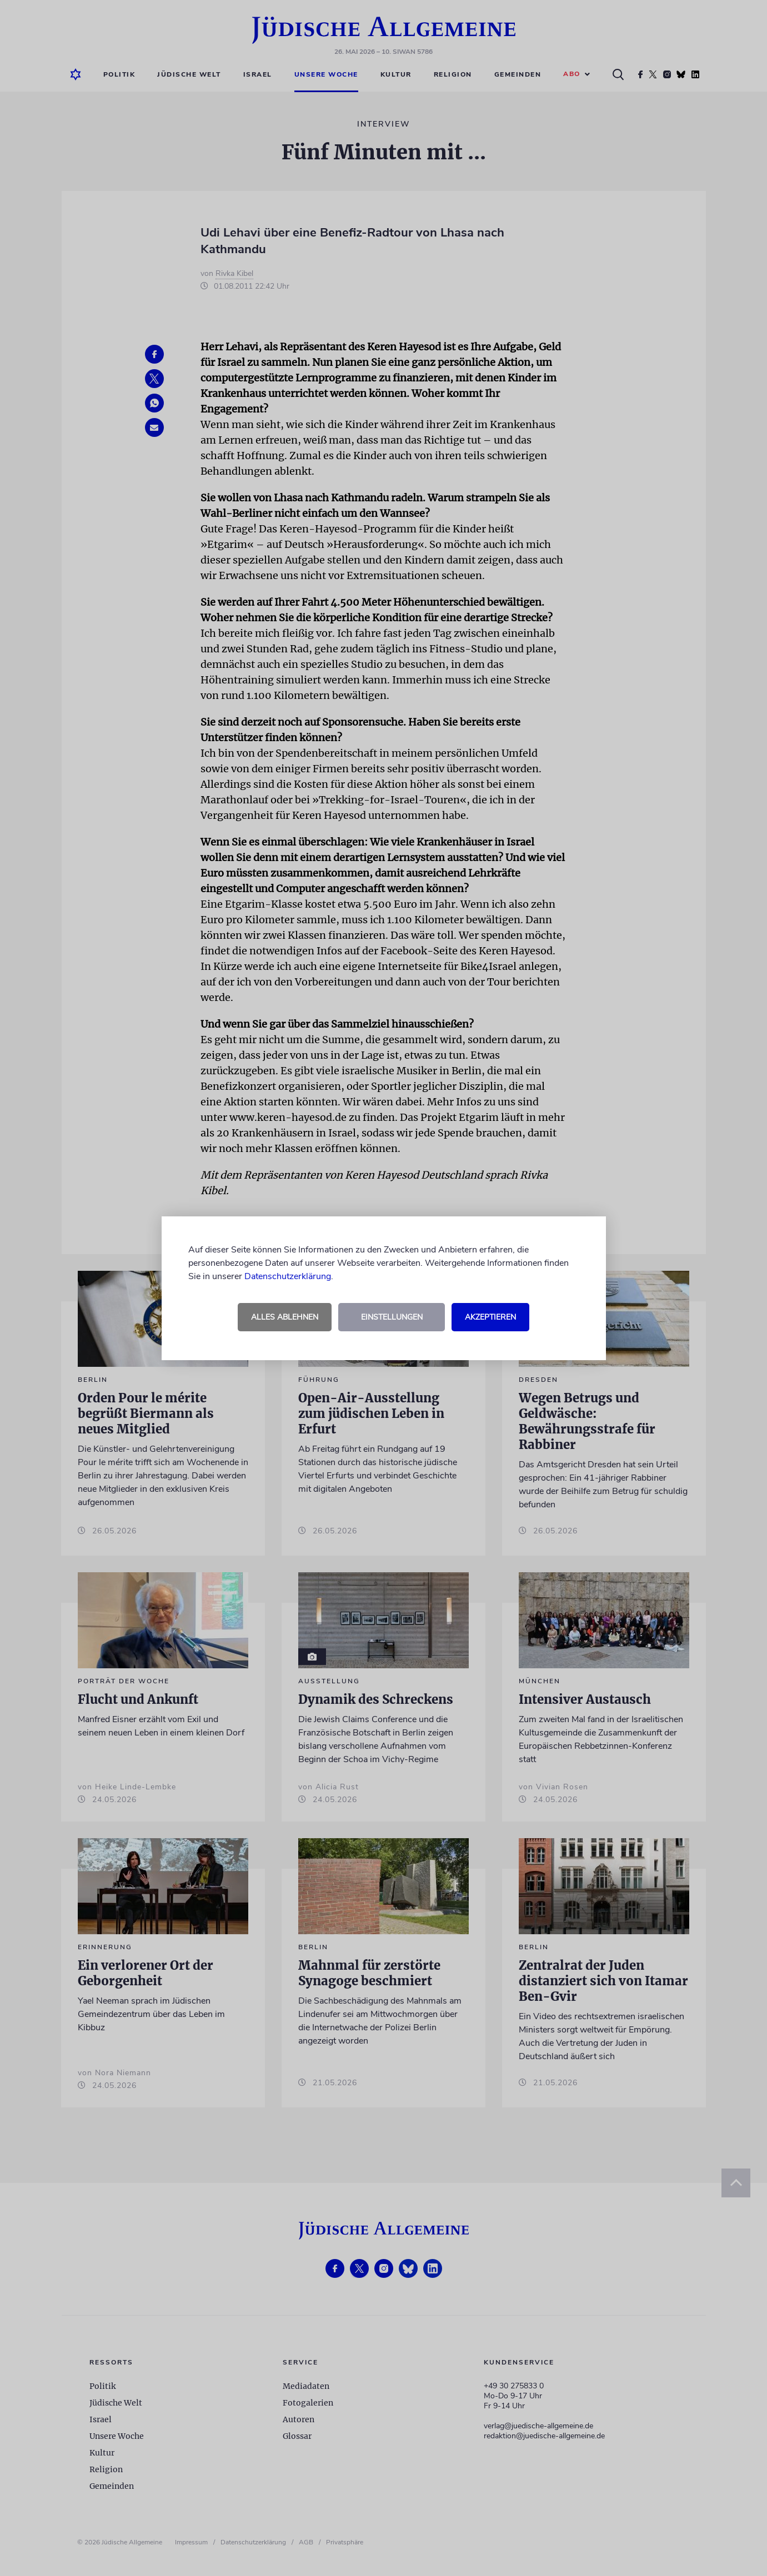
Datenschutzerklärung (287, 1276)
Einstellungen (392, 1317)
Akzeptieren (490, 1317)
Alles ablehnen (284, 1317)
